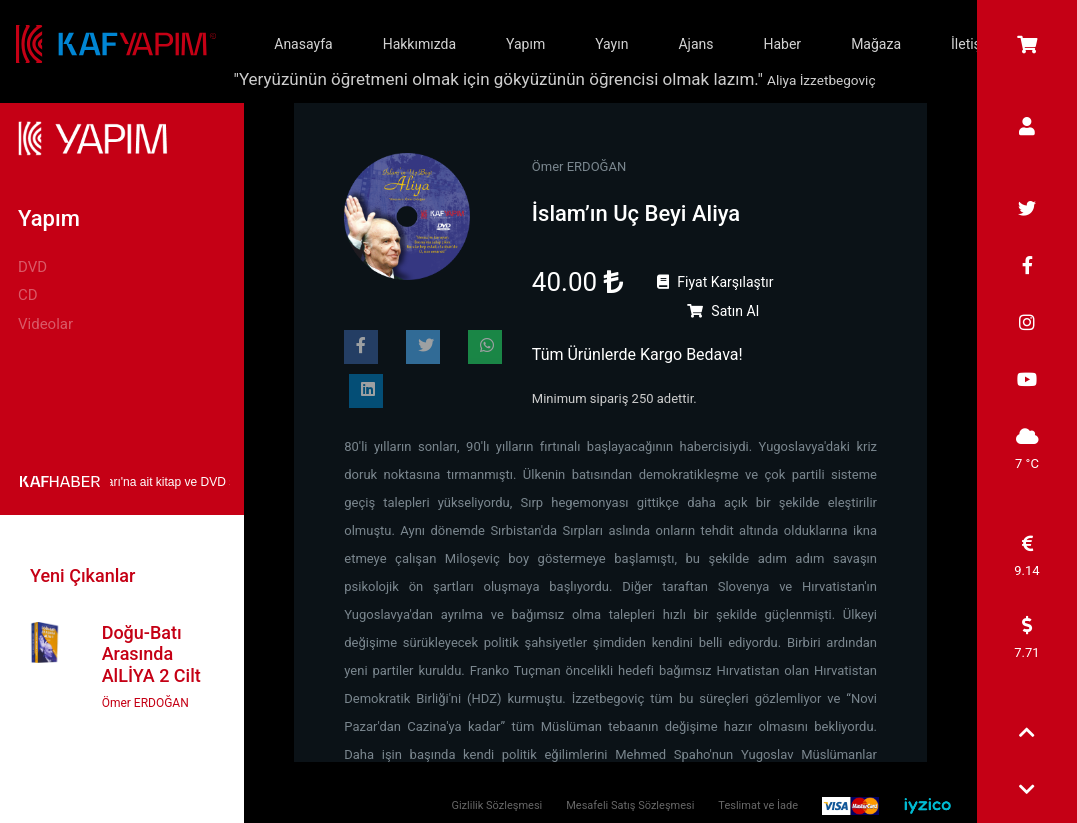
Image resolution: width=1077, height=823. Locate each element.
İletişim (974, 44)
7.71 (1026, 638)
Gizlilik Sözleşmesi (496, 805)
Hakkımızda (419, 44)
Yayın (611, 44)
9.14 (1026, 556)
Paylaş (367, 350)
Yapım (525, 44)
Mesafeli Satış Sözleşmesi (630, 805)
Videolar (45, 324)
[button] (1027, 734)
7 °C (1027, 449)
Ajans (695, 44)
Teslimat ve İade (758, 805)
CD (28, 295)
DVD (32, 267)
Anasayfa (303, 44)
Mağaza (876, 44)
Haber (782, 44)
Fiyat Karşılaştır (715, 282)
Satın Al (723, 311)
